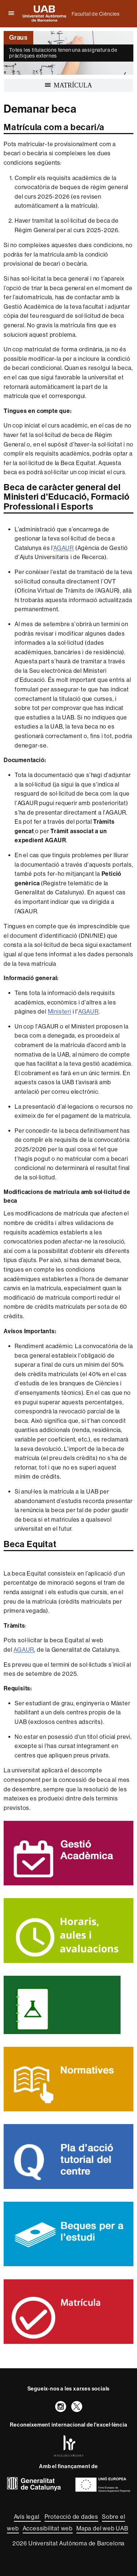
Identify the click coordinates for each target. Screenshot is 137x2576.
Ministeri (59, 1011)
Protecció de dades (71, 2516)
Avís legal (27, 2516)
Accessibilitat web (48, 2528)
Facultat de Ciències (96, 14)
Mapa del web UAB (102, 2528)
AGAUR (63, 548)
